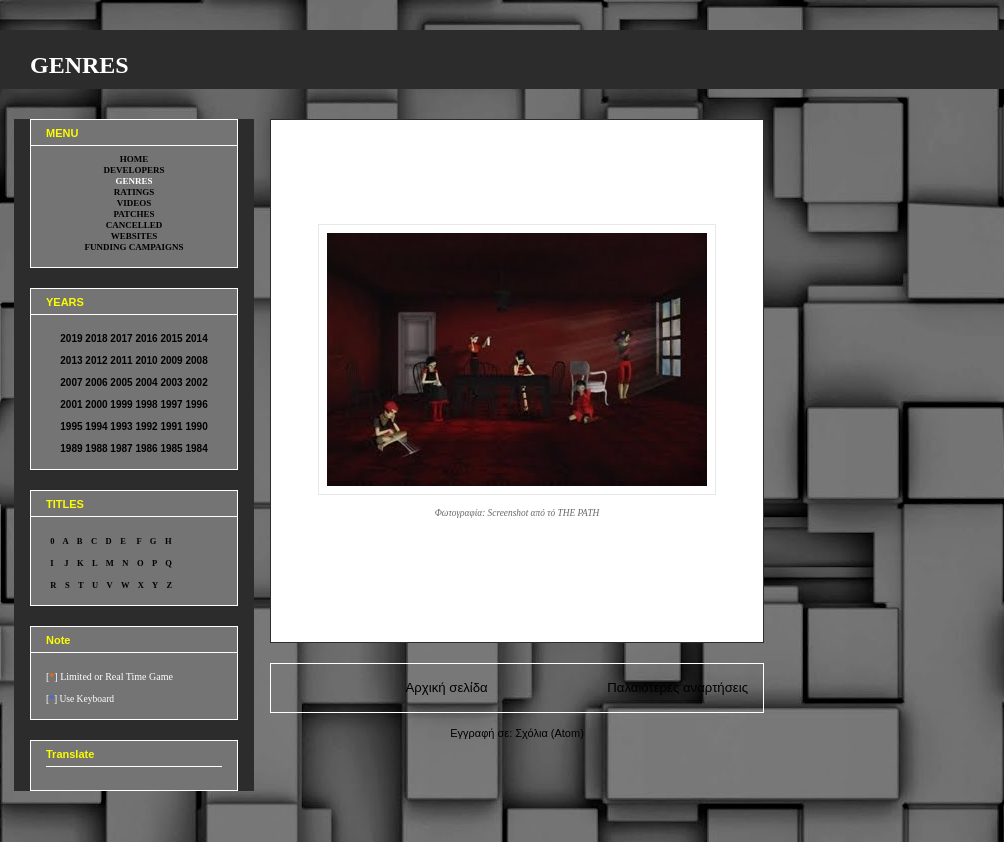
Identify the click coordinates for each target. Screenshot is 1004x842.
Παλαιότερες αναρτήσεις (677, 687)
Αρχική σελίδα (447, 687)
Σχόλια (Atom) (549, 733)
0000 (287, 120)
